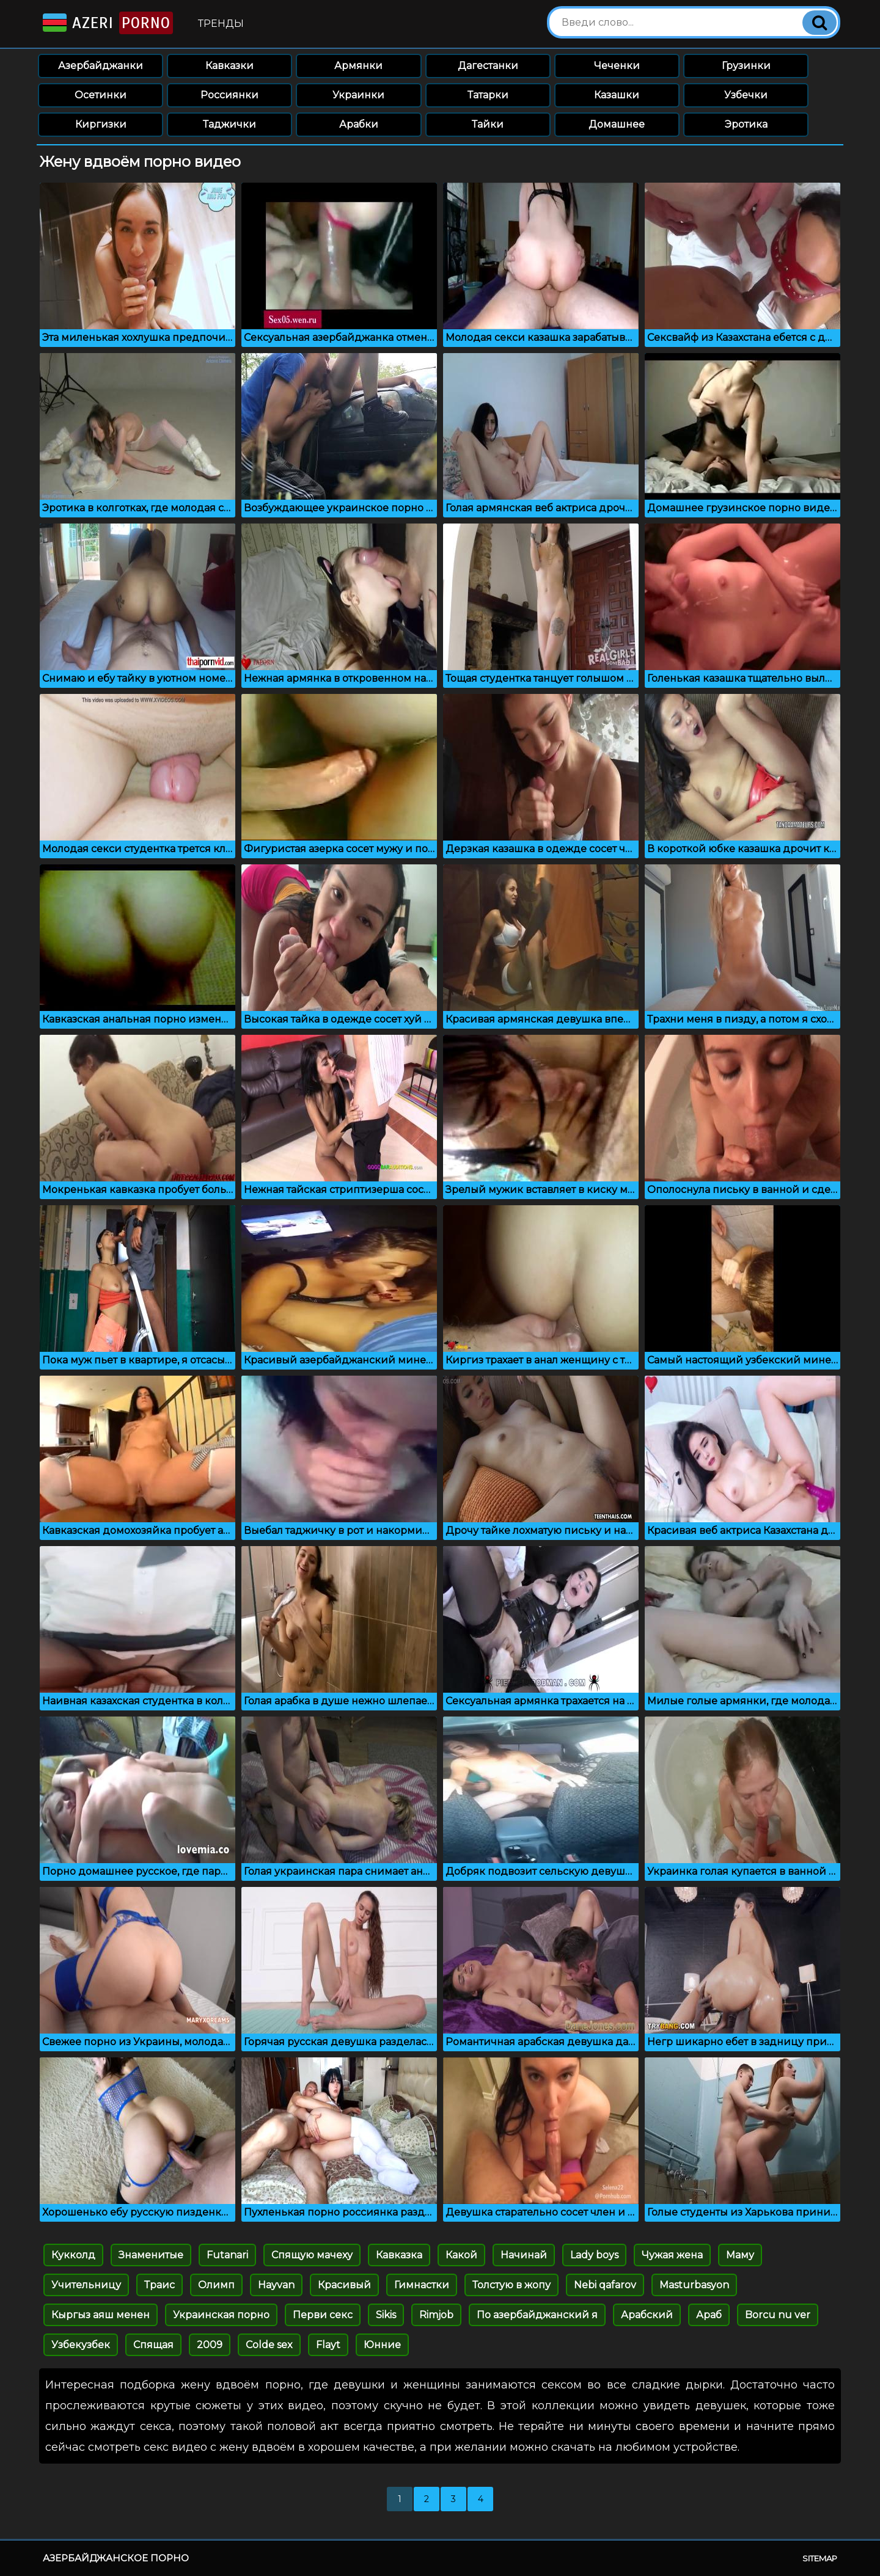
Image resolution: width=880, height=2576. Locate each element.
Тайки (488, 124)
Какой (461, 2255)
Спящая (153, 2345)
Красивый (344, 2285)
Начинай (524, 2255)
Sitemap (819, 2558)
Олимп (216, 2285)
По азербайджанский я (537, 2315)
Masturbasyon (694, 2285)
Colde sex (269, 2345)
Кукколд (73, 2255)
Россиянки (229, 95)
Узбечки (746, 95)
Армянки (358, 65)
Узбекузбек (80, 2345)
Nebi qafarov (605, 2285)
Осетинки (101, 95)
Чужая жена (672, 2255)
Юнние (382, 2345)
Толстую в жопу (511, 2285)
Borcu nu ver (777, 2315)
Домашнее (616, 124)
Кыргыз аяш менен (100, 2315)
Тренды (221, 23)
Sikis (386, 2315)
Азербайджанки (100, 65)
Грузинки (746, 65)
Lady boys (594, 2255)
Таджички (229, 124)
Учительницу (86, 2285)
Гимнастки (421, 2285)
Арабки (358, 124)
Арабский (647, 2315)
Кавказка (399, 2255)
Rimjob (436, 2315)
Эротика (746, 124)
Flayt (328, 2345)
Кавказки (229, 65)
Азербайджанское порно (116, 2558)
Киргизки (101, 124)
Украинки (358, 95)
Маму (740, 2255)
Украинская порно (221, 2315)
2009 (209, 2345)
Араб (709, 2315)
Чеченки (617, 65)
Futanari (227, 2255)
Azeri (106, 23)
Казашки (616, 95)
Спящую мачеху (312, 2255)
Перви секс (323, 2315)
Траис (159, 2285)
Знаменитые (151, 2255)
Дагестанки (488, 65)
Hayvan (276, 2285)
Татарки (488, 95)
